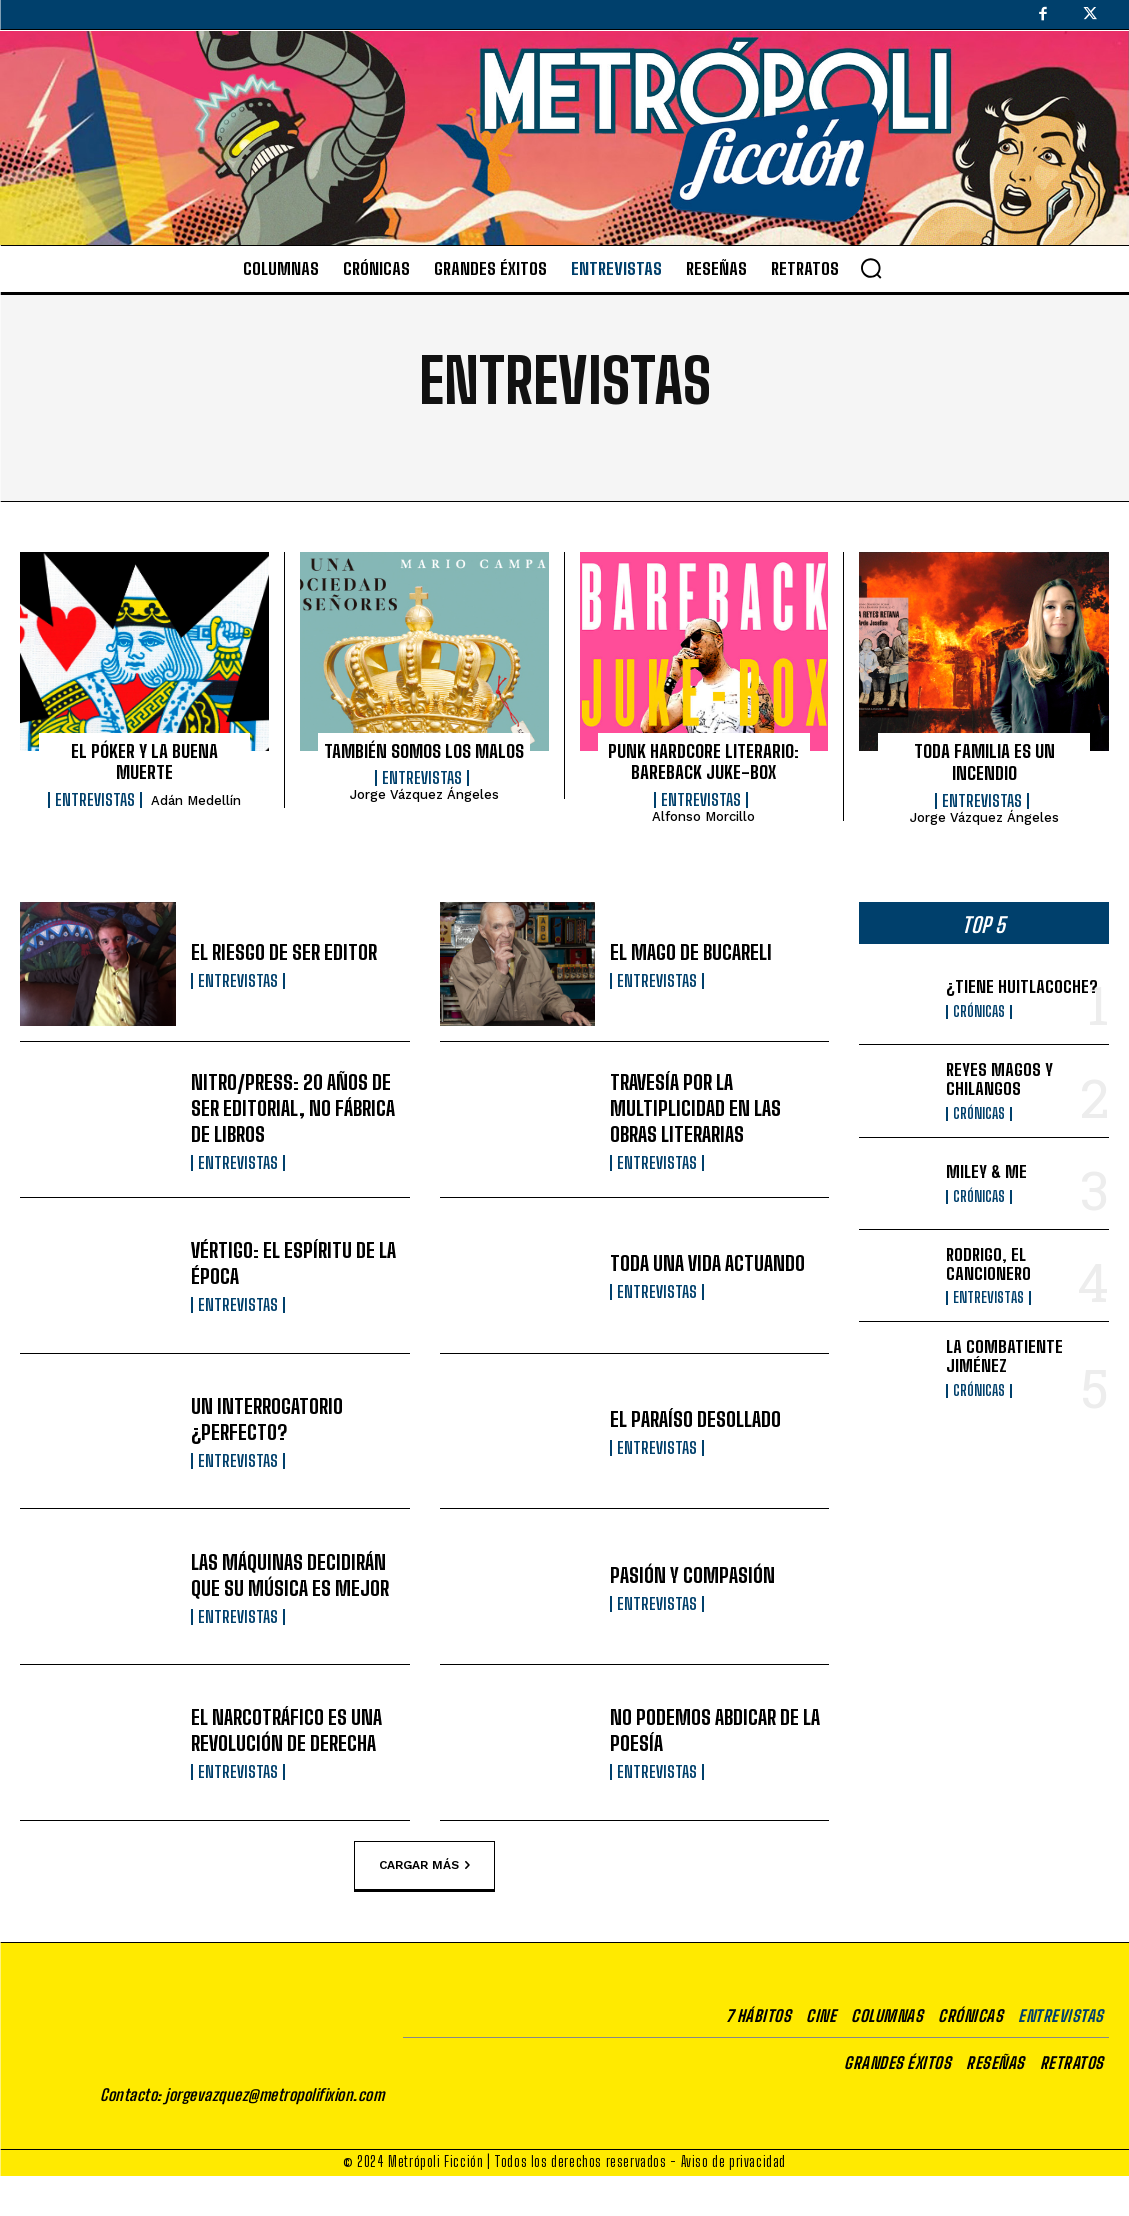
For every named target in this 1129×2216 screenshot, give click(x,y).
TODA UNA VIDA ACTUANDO (707, 1263)
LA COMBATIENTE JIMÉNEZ (1004, 1356)
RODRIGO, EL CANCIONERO (988, 1264)
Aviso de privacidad (733, 2201)
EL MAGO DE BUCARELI (691, 952)
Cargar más (424, 1865)
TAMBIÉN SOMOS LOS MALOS (424, 751)
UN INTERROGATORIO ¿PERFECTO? (267, 1419)
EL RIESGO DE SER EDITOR (284, 952)
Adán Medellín (196, 800)
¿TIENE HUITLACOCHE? (1022, 986)
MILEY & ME (986, 1171)
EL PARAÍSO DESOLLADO (695, 1419)
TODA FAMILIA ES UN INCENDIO (984, 762)
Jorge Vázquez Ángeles (424, 794)
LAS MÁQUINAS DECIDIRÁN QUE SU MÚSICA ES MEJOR (290, 1575)
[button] (871, 268)
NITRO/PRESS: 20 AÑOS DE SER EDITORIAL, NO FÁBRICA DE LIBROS (293, 1108)
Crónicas (979, 1012)
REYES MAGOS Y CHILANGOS (999, 1079)
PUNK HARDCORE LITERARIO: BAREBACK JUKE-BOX (703, 762)
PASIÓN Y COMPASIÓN (692, 1575)
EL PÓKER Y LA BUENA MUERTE (144, 762)
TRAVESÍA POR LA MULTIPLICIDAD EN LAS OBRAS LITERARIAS (695, 1108)
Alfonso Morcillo (703, 816)
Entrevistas (95, 800)
